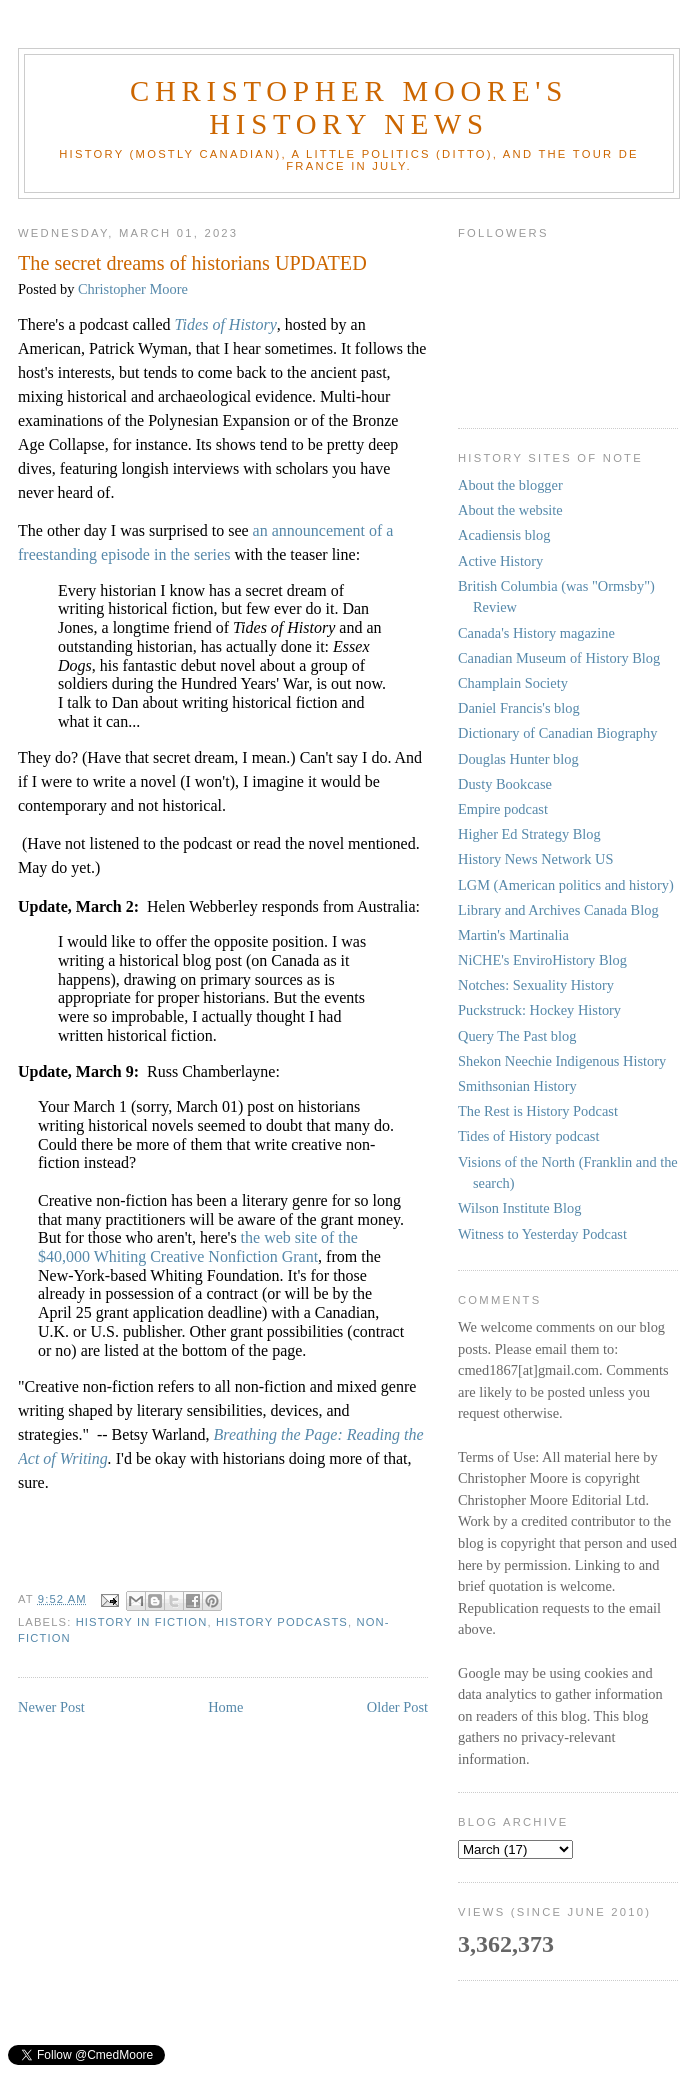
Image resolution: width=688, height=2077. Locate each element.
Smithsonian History (517, 1086)
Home (225, 1707)
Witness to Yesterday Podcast (542, 1234)
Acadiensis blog (504, 535)
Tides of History (226, 324)
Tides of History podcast (528, 1136)
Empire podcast (503, 809)
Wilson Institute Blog (519, 1208)
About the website (510, 510)
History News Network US (536, 859)
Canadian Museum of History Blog (559, 658)
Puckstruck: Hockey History (539, 1010)
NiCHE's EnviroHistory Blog (542, 960)
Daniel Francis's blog (519, 708)
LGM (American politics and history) (566, 885)
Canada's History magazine (536, 633)
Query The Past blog (517, 1036)
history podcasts (282, 1622)
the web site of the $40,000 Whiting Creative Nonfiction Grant (198, 1247)
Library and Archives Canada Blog (558, 910)
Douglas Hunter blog (518, 759)
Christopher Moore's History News (349, 107)
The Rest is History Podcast (538, 1111)
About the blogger (510, 485)
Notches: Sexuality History (536, 985)
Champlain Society (513, 683)
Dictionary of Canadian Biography (557, 733)
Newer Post (51, 1707)
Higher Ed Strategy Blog (529, 834)
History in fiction (142, 1622)
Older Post (397, 1707)
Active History (500, 561)
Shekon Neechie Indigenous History (562, 1061)
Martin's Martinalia (513, 935)
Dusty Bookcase (505, 784)
